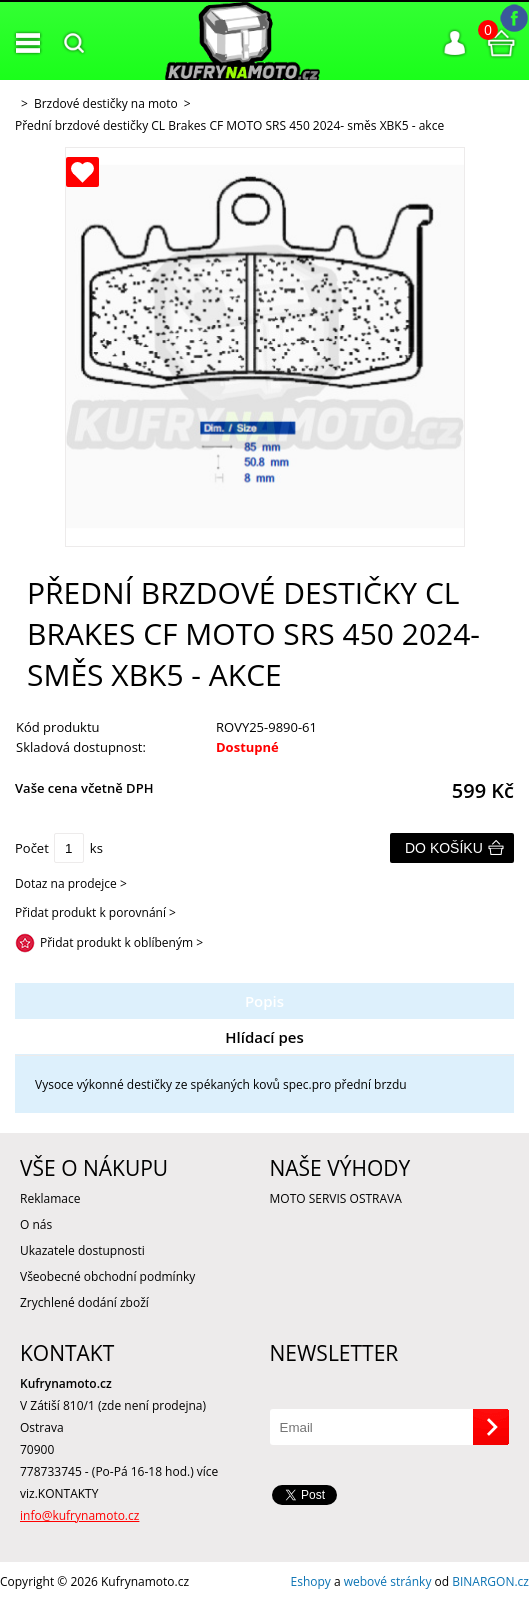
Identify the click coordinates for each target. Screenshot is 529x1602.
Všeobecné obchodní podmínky (107, 1276)
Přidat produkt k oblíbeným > (121, 942)
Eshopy (311, 1581)
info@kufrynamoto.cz (79, 1515)
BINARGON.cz (490, 1581)
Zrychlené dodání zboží (84, 1302)
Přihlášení (455, 43)
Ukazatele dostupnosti (82, 1250)
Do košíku (444, 848)
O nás (36, 1224)
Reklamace (50, 1198)
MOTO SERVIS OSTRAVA (336, 1198)
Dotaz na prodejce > (71, 883)
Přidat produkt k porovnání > (95, 912)
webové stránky (388, 1581)
